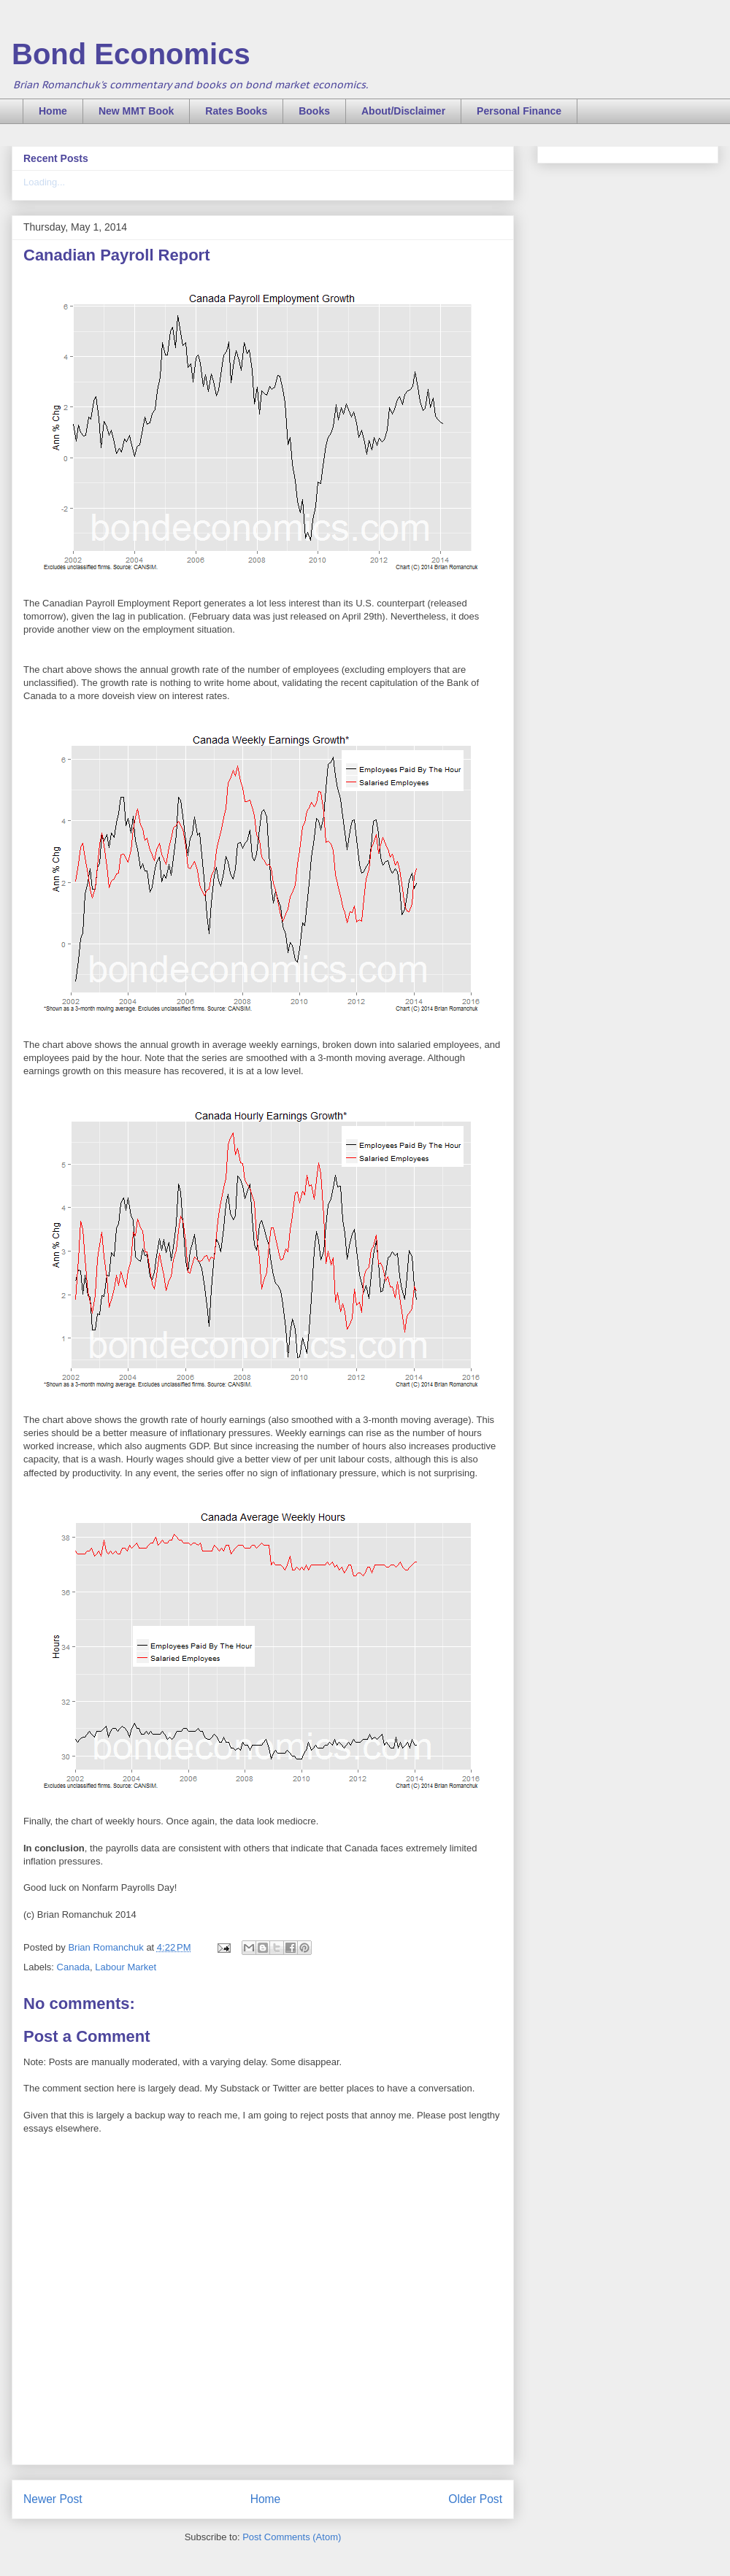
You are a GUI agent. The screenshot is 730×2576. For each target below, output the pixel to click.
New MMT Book (136, 111)
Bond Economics (131, 54)
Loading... (44, 182)
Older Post (475, 2499)
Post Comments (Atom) (291, 2536)
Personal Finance (519, 111)
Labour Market (125, 1967)
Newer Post (52, 2499)
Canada (74, 1967)
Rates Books (236, 111)
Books (314, 111)
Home (53, 111)
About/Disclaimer (403, 111)
